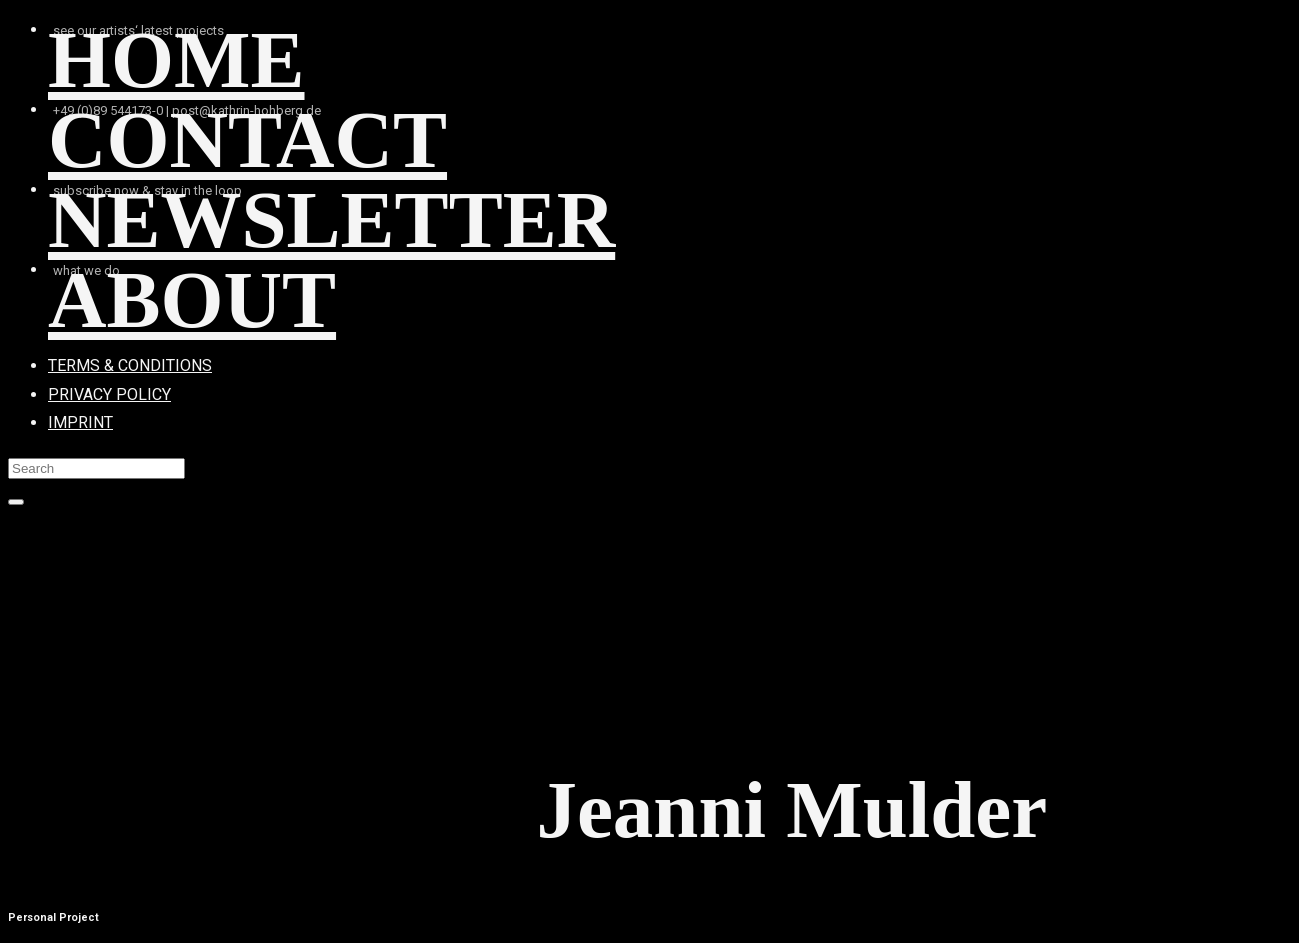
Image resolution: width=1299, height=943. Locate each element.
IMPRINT (80, 422)
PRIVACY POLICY (109, 394)
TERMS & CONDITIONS (130, 365)
